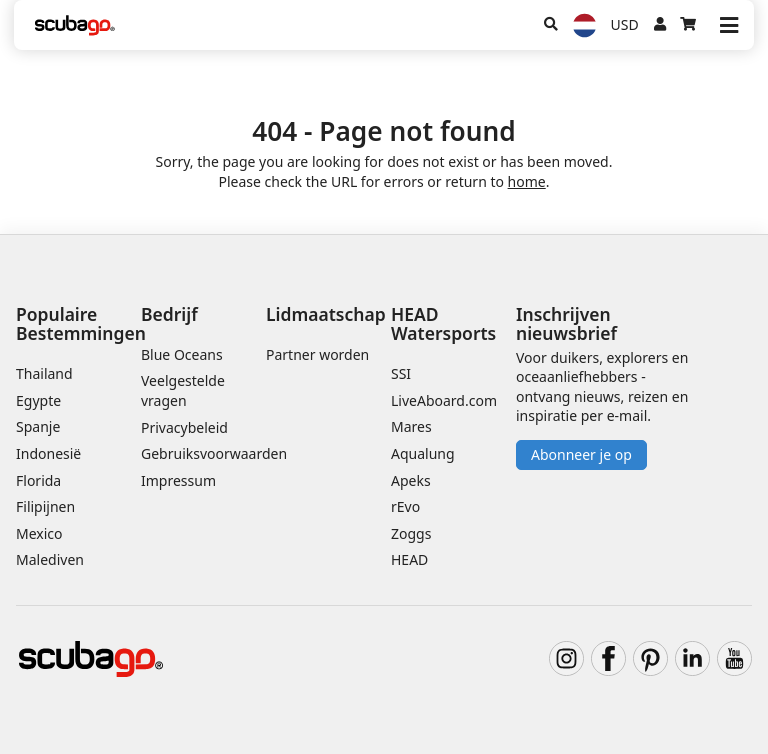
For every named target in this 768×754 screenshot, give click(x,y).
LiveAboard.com (444, 400)
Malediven (50, 559)
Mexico (39, 533)
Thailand (44, 373)
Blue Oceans (182, 354)
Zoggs (411, 533)
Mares (411, 426)
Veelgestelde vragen (183, 390)
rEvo (405, 506)
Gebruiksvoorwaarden (214, 453)
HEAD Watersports (443, 323)
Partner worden (317, 354)
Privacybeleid (184, 427)
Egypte (38, 400)
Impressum (178, 480)
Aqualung (423, 453)
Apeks (411, 480)
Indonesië (48, 453)
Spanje (38, 426)
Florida (38, 480)
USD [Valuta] (625, 24)
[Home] (75, 25)
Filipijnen (45, 506)
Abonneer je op (581, 454)
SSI (401, 373)
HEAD (409, 559)
